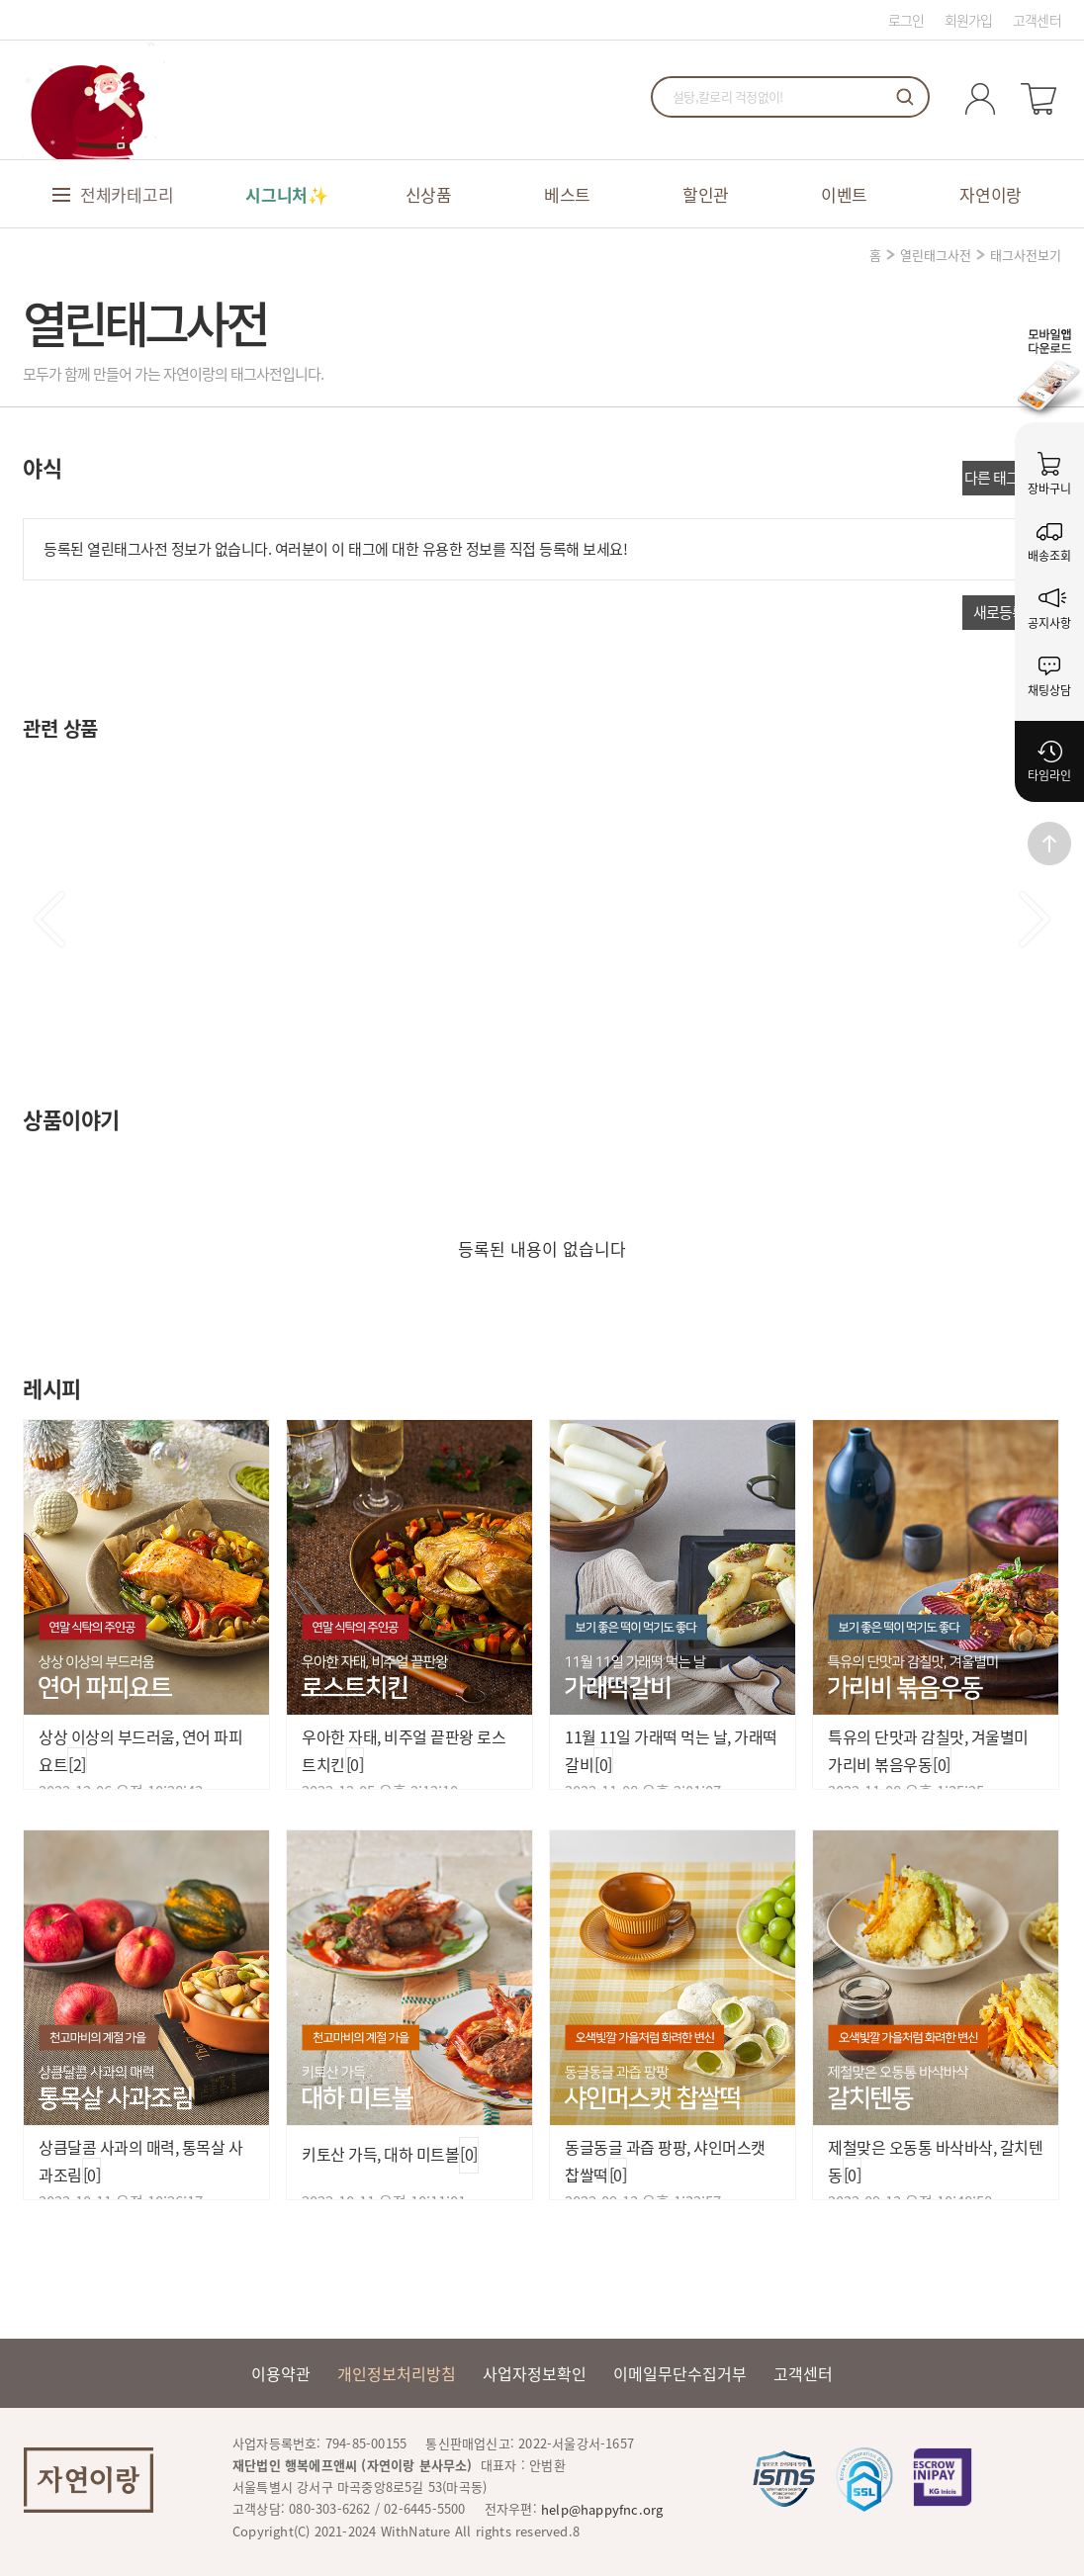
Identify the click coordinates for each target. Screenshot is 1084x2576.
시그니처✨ (286, 194)
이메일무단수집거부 (680, 2373)
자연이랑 (990, 194)
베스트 (567, 194)
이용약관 (281, 2373)
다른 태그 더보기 (1012, 478)
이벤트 (844, 194)
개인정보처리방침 (396, 2373)
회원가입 (969, 20)
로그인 (906, 20)
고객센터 (1037, 20)
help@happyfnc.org (602, 2509)
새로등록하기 (1011, 612)
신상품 (429, 194)
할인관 (705, 194)
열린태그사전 (935, 254)
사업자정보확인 (535, 2373)
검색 (905, 97)
